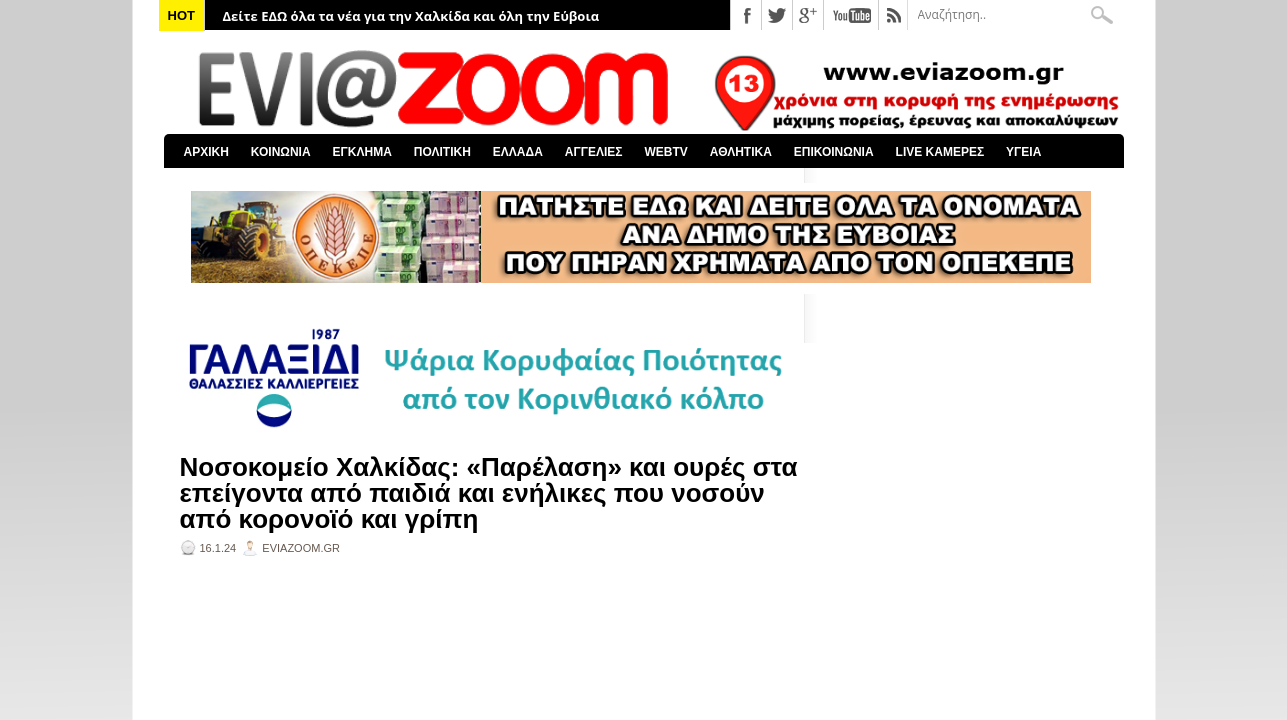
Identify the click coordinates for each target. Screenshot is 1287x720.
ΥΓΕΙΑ (1023, 152)
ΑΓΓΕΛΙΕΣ (594, 152)
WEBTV (665, 152)
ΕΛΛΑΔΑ (518, 152)
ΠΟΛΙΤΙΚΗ (442, 152)
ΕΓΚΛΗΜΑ (362, 152)
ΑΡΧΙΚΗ (206, 152)
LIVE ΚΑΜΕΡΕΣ (940, 152)
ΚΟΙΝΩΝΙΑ (281, 152)
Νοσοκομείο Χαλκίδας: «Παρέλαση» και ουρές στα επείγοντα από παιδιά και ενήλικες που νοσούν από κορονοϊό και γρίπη (489, 493)
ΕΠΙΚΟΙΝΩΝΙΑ (834, 152)
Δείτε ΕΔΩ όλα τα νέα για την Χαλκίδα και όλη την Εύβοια (411, 16)
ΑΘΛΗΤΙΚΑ (741, 152)
